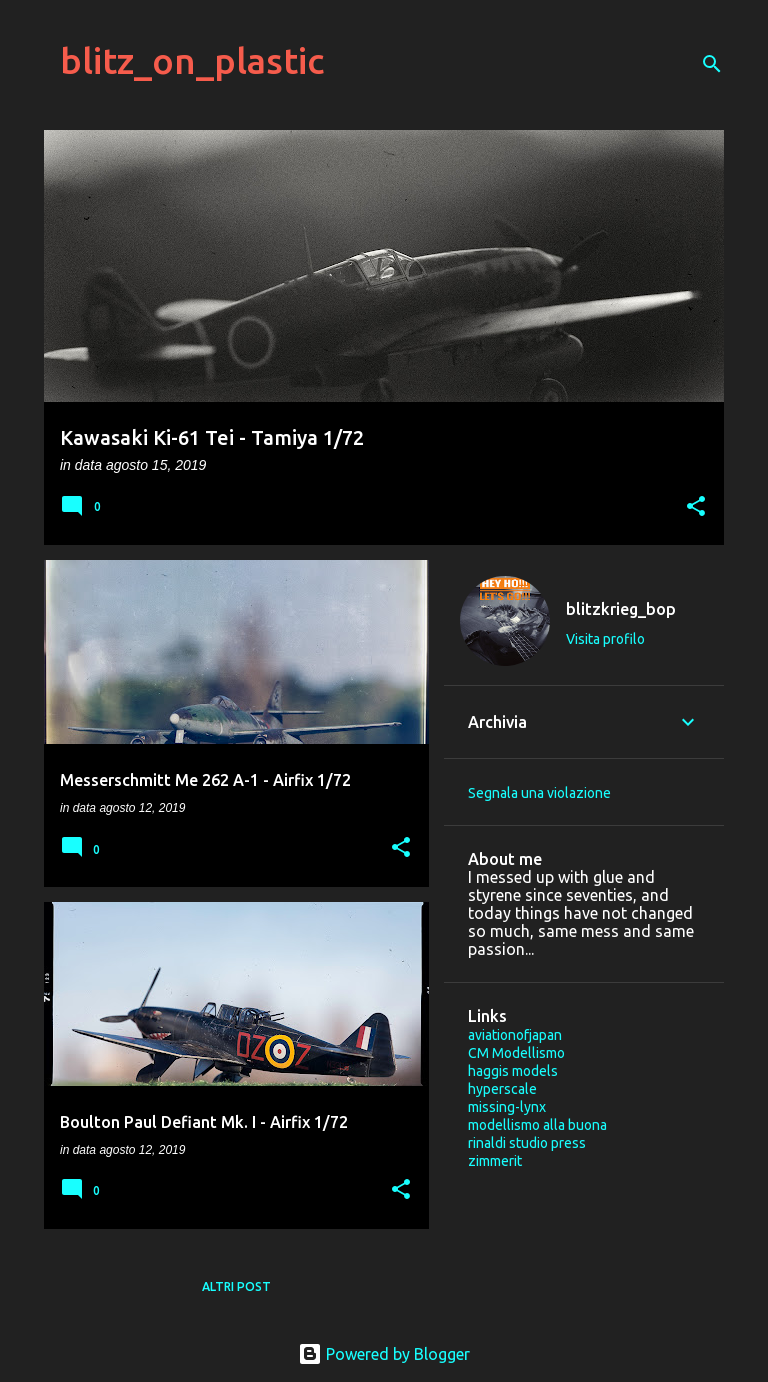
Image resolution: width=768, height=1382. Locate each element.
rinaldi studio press (527, 1143)
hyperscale (502, 1089)
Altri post (236, 1286)
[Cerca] (712, 64)
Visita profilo (605, 639)
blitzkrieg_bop (621, 609)
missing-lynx (507, 1107)
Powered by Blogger (384, 1354)
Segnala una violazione (539, 793)
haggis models (513, 1071)
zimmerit (495, 1161)
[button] (696, 507)
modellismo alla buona (537, 1125)
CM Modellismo (516, 1053)
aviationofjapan (515, 1035)
